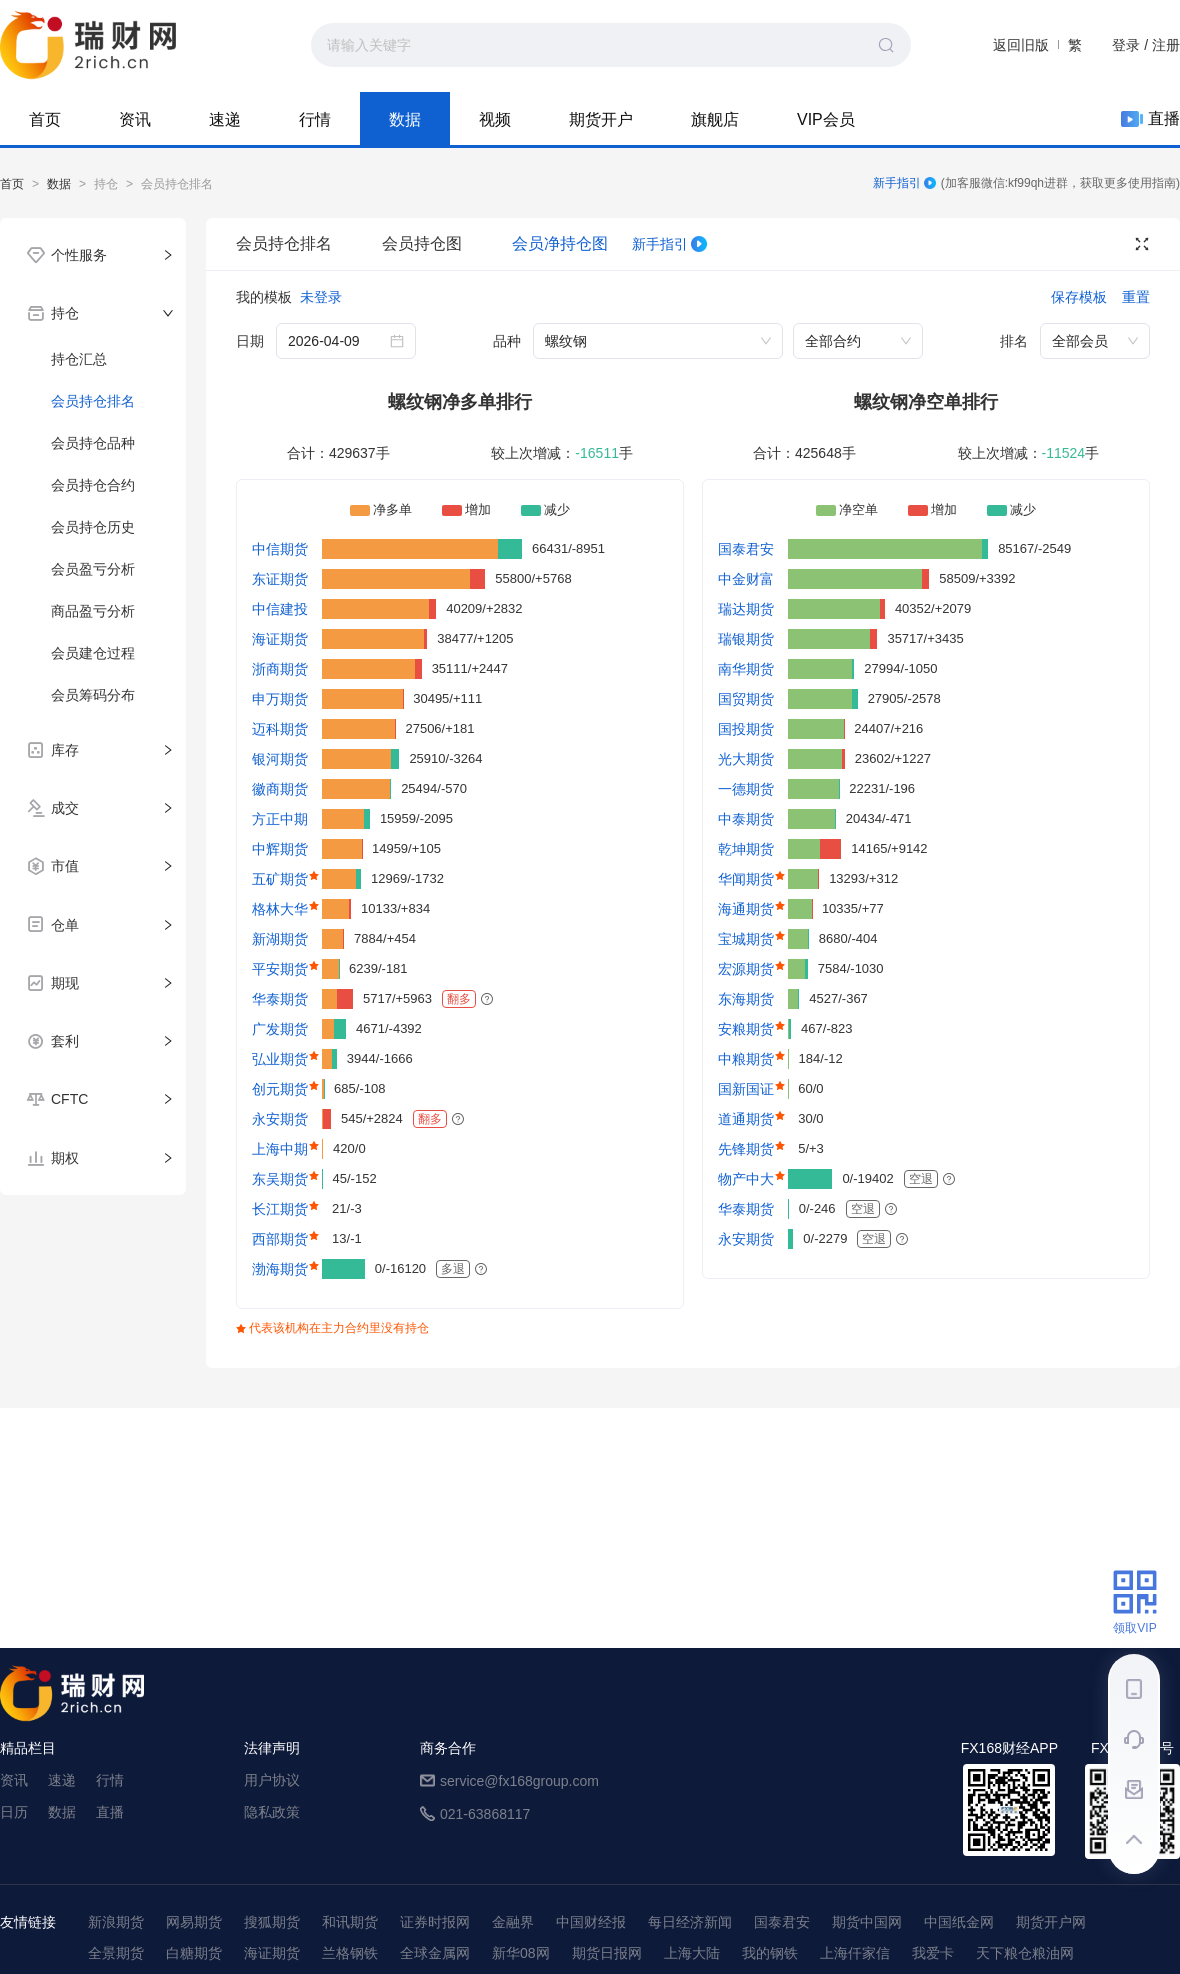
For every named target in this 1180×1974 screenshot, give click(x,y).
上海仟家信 (855, 1953)
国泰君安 (782, 1922)
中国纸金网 (959, 1922)
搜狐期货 (272, 1922)
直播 (1150, 119)
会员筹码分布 (93, 695)
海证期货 (272, 1953)
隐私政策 (272, 1812)
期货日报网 (607, 1953)
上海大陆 (692, 1953)
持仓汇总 (79, 359)
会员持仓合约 (93, 485)
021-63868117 (485, 1814)
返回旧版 (1021, 45)
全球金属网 (435, 1953)
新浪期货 (116, 1922)
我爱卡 (933, 1953)
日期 (250, 341)
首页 (45, 119)
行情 (315, 119)
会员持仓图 (422, 243)
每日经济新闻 (690, 1922)
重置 (1136, 297)
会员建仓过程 (93, 653)
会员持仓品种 (93, 443)
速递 (225, 119)
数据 (405, 119)
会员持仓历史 (93, 527)
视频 (495, 119)
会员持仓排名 (284, 243)
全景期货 (116, 1953)
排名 (1014, 341)
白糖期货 (194, 1953)
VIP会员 (826, 119)
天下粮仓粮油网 (1025, 1953)
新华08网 (521, 1953)
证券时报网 (435, 1922)
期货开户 (601, 119)
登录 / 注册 (1146, 45)
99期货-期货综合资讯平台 (88, 45)
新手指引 (904, 183)
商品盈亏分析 (93, 611)
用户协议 (272, 1780)
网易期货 (194, 1922)
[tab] (93, 255)
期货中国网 (867, 1922)
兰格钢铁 (350, 1953)
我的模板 (264, 297)
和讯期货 (350, 1922)
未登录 (321, 297)
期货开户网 (1051, 1922)
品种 (507, 341)
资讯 (135, 119)
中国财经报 (591, 1922)
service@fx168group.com (519, 1781)
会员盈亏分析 (93, 569)
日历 (14, 1812)
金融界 (513, 1922)
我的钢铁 (770, 1953)
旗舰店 (715, 119)
